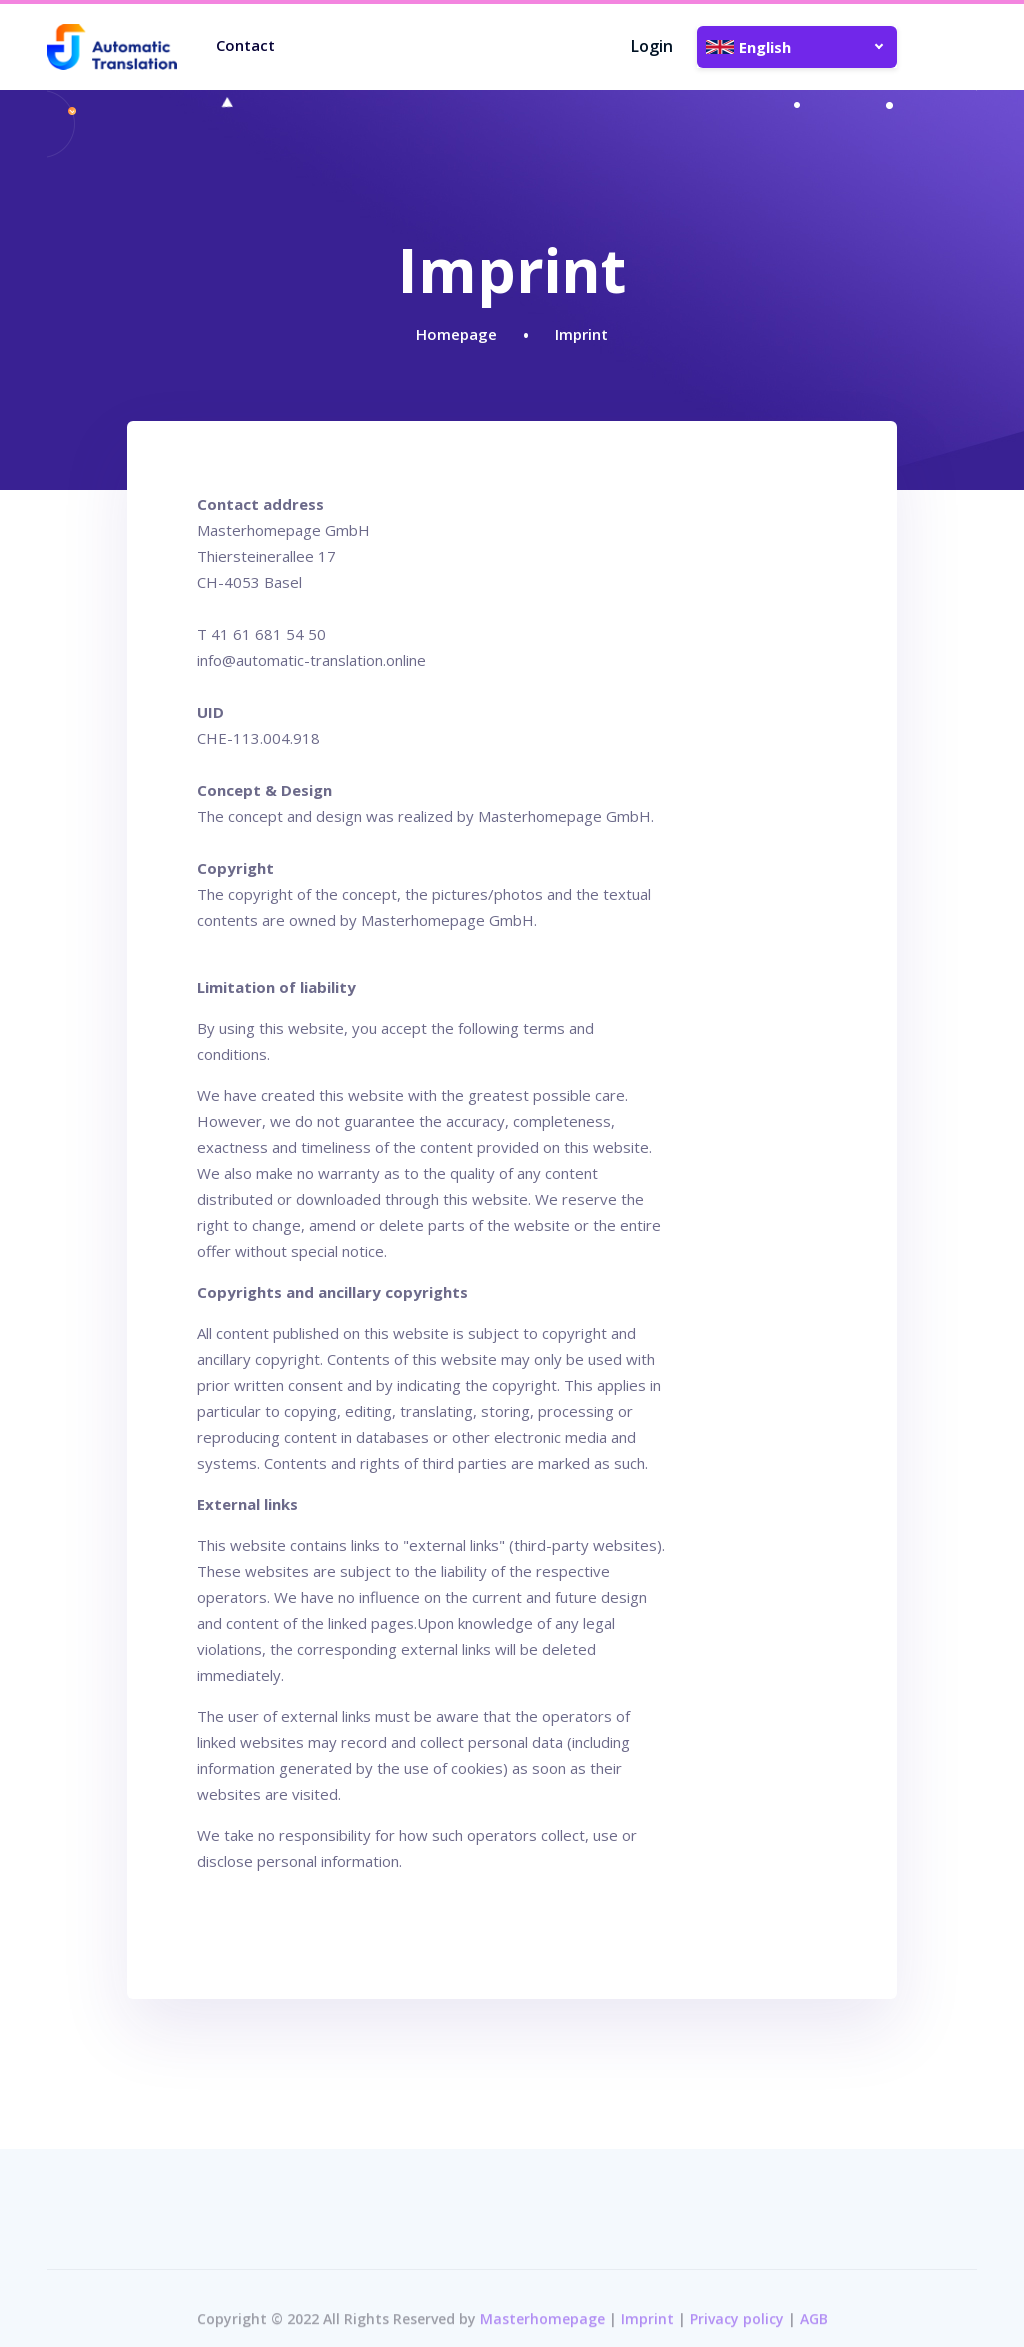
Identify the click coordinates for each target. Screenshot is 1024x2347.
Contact (245, 45)
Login (652, 46)
